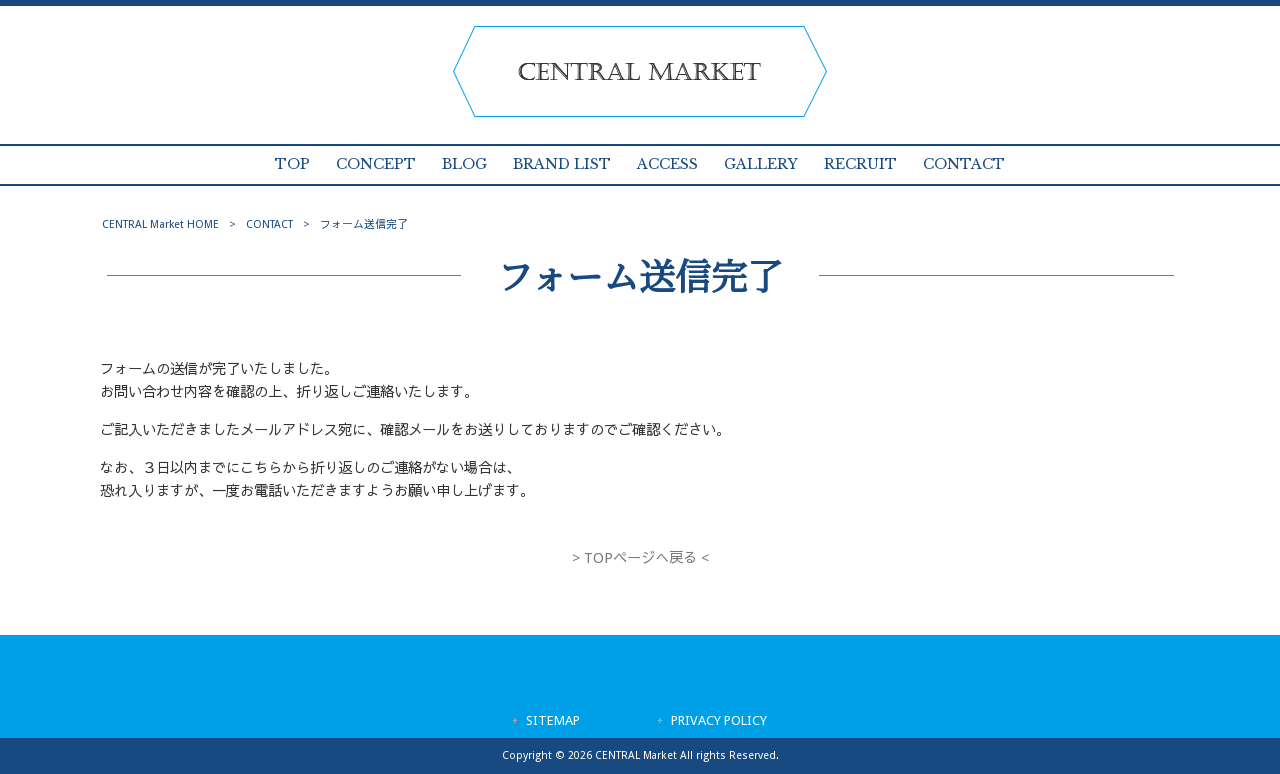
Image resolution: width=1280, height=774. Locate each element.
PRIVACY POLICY (719, 720)
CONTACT (269, 224)
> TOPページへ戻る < (640, 558)
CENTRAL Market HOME (160, 224)
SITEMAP (553, 720)
